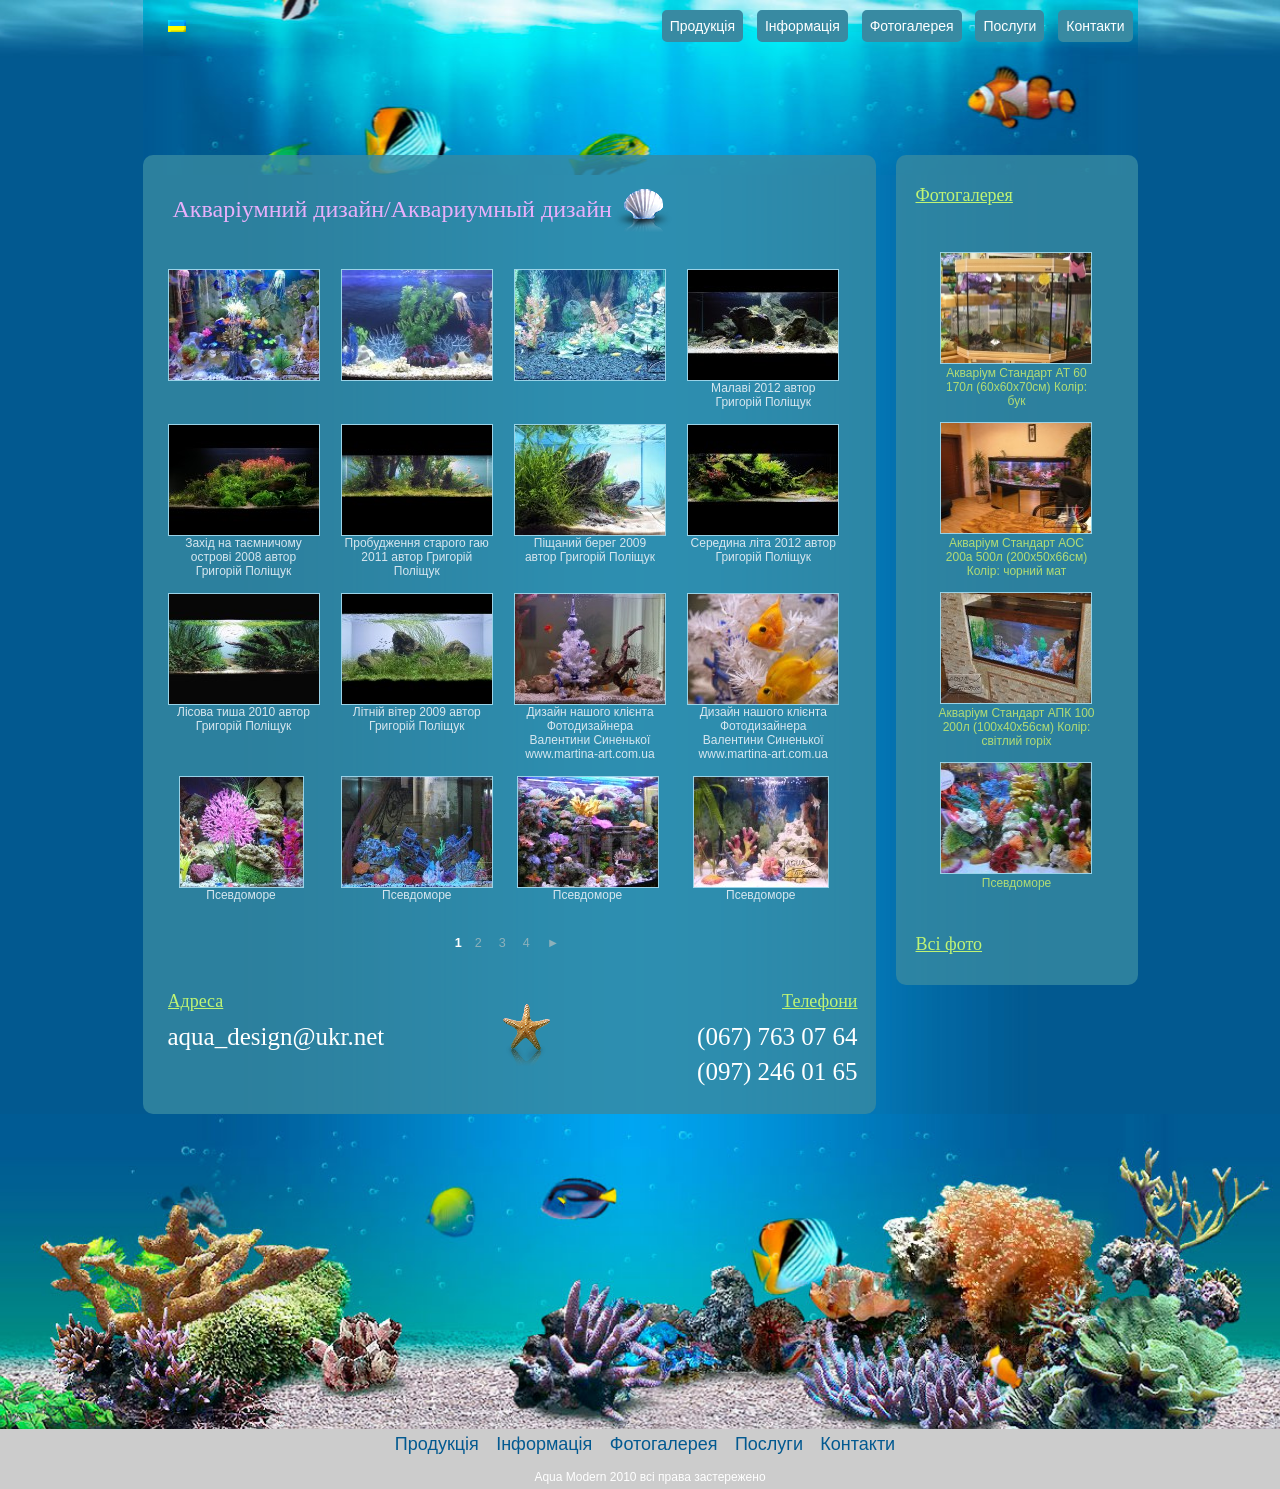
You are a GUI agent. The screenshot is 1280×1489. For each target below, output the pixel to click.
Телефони (819, 1001)
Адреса (196, 1001)
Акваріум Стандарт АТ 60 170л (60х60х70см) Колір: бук (1016, 387)
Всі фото (949, 944)
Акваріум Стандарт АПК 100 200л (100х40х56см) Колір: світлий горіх (1016, 727)
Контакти (1095, 26)
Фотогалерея (912, 26)
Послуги (1009, 26)
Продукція (702, 26)
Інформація (802, 26)
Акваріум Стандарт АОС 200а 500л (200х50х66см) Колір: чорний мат (1016, 557)
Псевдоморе (1017, 883)
